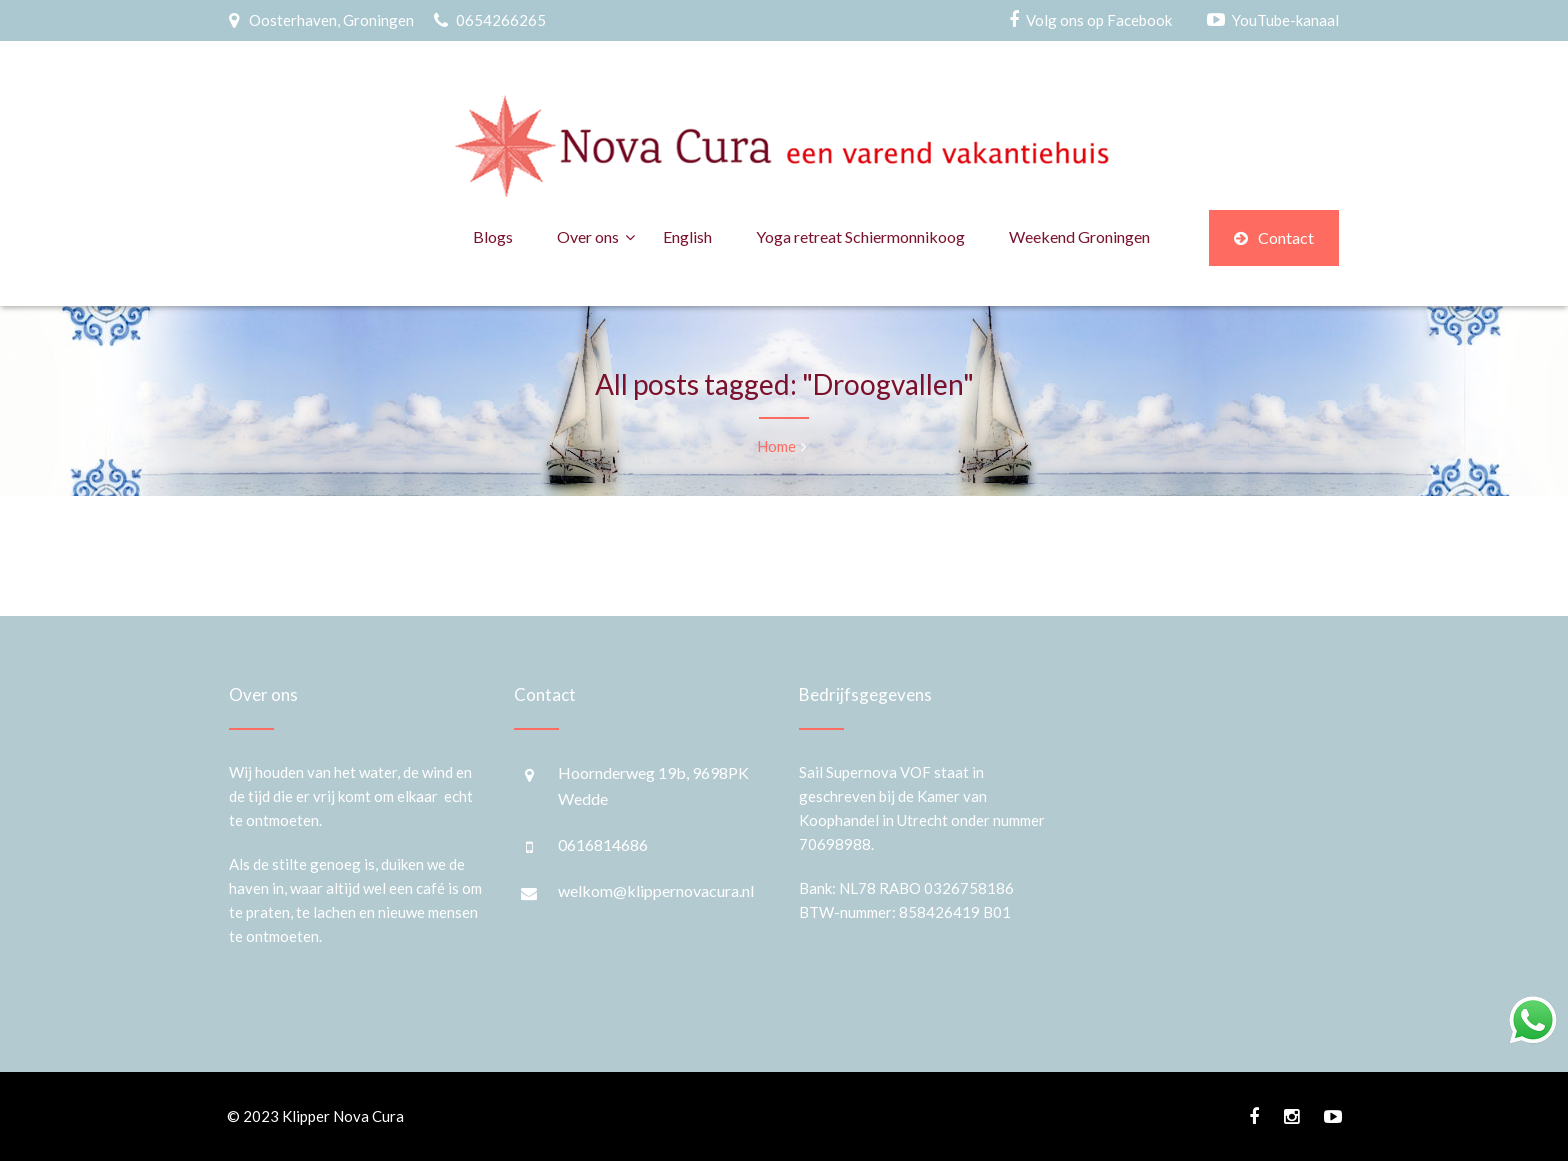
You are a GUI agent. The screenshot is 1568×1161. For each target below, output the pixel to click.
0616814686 (603, 844)
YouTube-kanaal (1285, 20)
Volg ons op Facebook (1099, 20)
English (687, 236)
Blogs (493, 236)
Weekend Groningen (1079, 236)
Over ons (588, 236)
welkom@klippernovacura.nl (656, 890)
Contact (1274, 237)
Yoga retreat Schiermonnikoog (860, 236)
